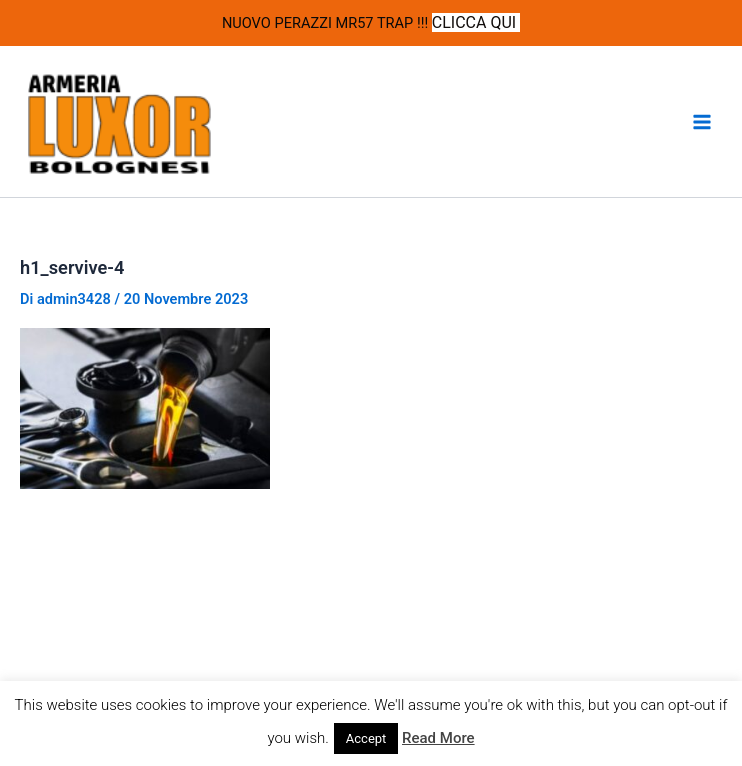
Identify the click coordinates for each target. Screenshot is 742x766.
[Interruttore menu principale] (702, 122)
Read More (438, 738)
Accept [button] (366, 738)
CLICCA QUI (476, 22)
